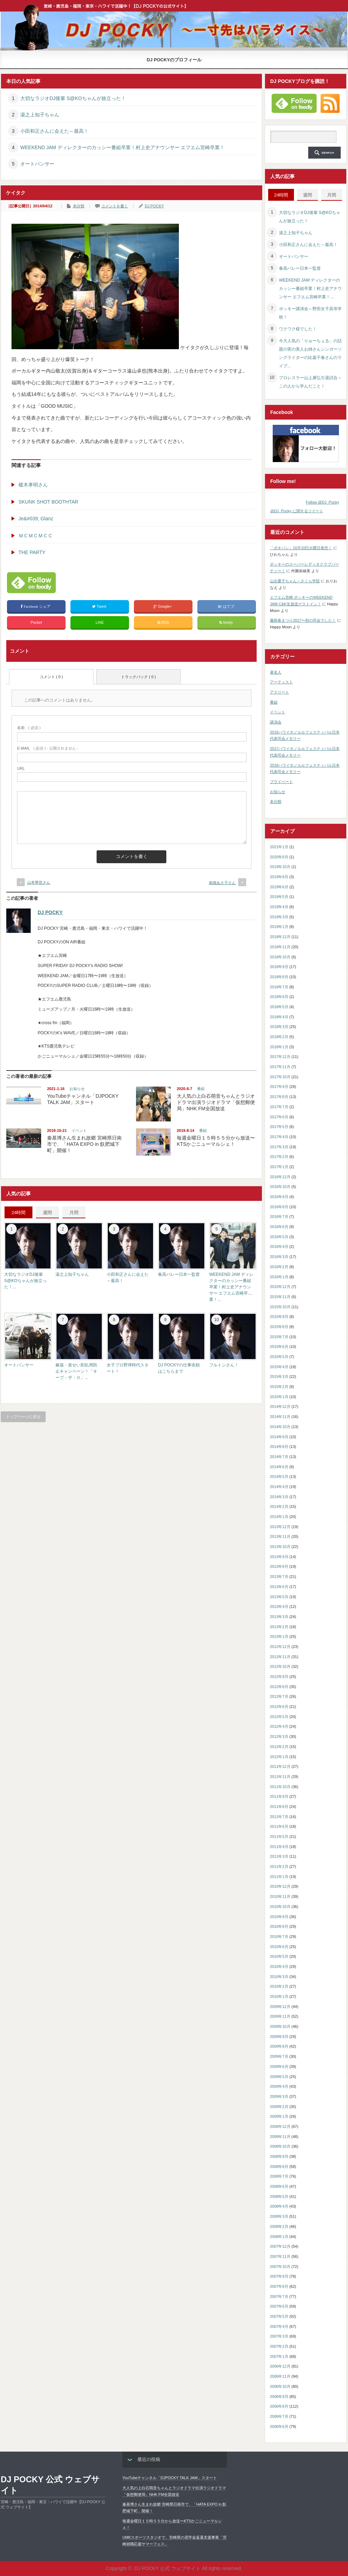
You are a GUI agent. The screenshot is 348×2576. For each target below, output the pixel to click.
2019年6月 (279, 887)
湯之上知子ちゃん (39, 114)
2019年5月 (279, 897)
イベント (79, 1130)
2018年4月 (279, 1017)
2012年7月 (279, 1696)
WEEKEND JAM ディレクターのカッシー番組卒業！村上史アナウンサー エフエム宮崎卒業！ (122, 147)
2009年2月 (279, 2106)
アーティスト (281, 682)
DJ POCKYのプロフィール (174, 59)
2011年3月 (279, 1856)
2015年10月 (280, 1307)
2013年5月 (279, 1597)
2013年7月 (279, 1576)
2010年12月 (280, 1886)
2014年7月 (279, 1457)
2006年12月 (280, 2366)
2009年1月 (279, 2116)
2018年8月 (279, 977)
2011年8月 (279, 1806)
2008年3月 (279, 2216)
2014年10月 (280, 1427)
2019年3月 (279, 917)
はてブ (226, 606)
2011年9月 (279, 1796)
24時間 (18, 1212)
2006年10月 (280, 2386)
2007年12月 (280, 2246)
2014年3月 (279, 1497)
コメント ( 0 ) (51, 677)
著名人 (275, 672)
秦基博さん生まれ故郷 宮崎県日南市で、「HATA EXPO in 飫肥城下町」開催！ (84, 1144)
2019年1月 (279, 927)
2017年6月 (279, 1117)
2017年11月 (280, 1067)
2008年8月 (279, 2166)
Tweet (99, 606)
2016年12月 (280, 1177)
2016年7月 (279, 1216)
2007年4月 (279, 2326)
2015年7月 (279, 1337)
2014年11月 (280, 1416)
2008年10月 (280, 2146)
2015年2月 (279, 1387)
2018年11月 (280, 947)
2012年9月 (279, 1676)
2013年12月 (280, 1527)
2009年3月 (279, 2096)
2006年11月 (280, 2376)
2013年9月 (279, 1557)
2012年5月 (279, 1717)
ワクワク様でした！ (298, 329)
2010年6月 (279, 1947)
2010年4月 (279, 1966)
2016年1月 (279, 1277)
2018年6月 (279, 997)
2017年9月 (279, 1086)
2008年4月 (279, 2206)
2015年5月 (279, 1357)
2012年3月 (279, 1736)
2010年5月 (279, 1956)
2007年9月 (279, 2276)
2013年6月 (279, 1587)
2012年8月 (279, 1687)
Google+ (163, 606)
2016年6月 (279, 1227)
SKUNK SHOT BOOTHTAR (48, 502)
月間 (73, 1212)
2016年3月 (279, 1257)
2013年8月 (279, 1566)
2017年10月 (280, 1077)
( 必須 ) (28, 728)
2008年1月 (279, 2236)
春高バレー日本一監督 (179, 1274)
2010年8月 (279, 1926)
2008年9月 (279, 2156)
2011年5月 (279, 1836)
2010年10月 (280, 1906)
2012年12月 (280, 1646)
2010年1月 (279, 1996)
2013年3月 (279, 1617)
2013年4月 (279, 1606)
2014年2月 (279, 1506)
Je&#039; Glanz (35, 518)
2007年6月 (279, 2306)
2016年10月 (280, 1186)
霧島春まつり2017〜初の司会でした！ (303, 620)
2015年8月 (279, 1327)
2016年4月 (279, 1246)
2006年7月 (279, 2416)
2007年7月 (279, 2296)
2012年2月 (279, 1747)
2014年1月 (279, 1517)
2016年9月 (279, 1197)
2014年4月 (279, 1487)
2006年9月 (279, 2396)
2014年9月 (279, 1437)
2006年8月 (279, 2406)
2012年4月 (279, 1726)
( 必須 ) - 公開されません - (47, 748)
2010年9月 (279, 1917)
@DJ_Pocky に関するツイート (296, 511)
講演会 (275, 722)
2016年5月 (279, 1237)
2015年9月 (279, 1316)
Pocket (36, 622)
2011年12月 (280, 1766)
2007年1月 (279, 2356)
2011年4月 (279, 1847)
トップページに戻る (23, 1416)
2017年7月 (279, 1107)
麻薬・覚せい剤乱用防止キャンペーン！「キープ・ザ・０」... (76, 1371)
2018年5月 (279, 1007)
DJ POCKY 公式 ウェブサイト (50, 2485)
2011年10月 (280, 1787)
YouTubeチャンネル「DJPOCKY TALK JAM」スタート (169, 2478)
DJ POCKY (154, 206)
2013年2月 (279, 1627)
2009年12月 (280, 2006)
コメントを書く (114, 206)
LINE (100, 622)
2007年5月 (279, 2316)
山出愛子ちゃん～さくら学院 (295, 581)
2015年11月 (280, 1297)
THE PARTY (31, 552)
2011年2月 (279, 1866)
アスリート (279, 692)
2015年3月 (279, 1376)
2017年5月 (279, 1127)
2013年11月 (280, 1536)
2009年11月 (280, 2016)
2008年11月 (280, 2136)
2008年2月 (279, 2226)
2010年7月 (279, 1936)
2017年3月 (279, 1147)
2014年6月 (279, 1467)
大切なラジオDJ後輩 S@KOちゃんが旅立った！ (73, 98)
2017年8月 (279, 1097)
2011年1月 (279, 1877)
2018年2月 (279, 1037)
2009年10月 (280, 2026)
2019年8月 (279, 877)
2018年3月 (279, 1027)
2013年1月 (279, 1636)
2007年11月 (280, 2256)
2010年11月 (280, 1896)
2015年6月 (279, 1346)
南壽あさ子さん (222, 883)
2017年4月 (279, 1137)
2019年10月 (280, 867)
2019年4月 (279, 907)
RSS (163, 622)
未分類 (78, 206)
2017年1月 (279, 1167)
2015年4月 (279, 1367)
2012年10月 (280, 1666)
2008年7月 (279, 2176)
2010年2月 (279, 1986)
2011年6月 (279, 1826)
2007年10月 (280, 2266)
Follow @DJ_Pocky (322, 502)
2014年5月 (279, 1476)
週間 (47, 1212)
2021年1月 (279, 847)
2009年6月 (279, 2066)
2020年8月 (279, 857)
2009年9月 (279, 2036)
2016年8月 (279, 1207)
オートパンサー (37, 164)
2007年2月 (279, 2346)
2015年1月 (279, 1397)
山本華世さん (38, 882)
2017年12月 (280, 1057)
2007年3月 (279, 2336)
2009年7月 (279, 2056)
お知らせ (77, 1089)
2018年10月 (280, 957)
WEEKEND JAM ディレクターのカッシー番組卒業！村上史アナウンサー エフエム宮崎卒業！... (231, 1287)
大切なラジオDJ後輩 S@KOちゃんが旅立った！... (25, 1280)
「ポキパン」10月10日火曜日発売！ (301, 548)
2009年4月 (279, 2086)
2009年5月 (279, 2077)
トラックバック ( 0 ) (138, 677)
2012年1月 (279, 1757)
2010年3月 (279, 1977)
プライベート (281, 782)
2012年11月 (280, 1657)
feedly (226, 622)
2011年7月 (279, 1817)
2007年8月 (279, 2286)
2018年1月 (279, 1047)
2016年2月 (279, 1267)
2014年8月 (279, 1446)
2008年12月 (280, 2126)
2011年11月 (280, 1776)
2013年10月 (280, 1546)
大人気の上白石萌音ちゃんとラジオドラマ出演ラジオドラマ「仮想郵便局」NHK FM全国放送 (216, 1102)
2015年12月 (280, 1287)
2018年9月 (279, 967)
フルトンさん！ (224, 1365)
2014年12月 (280, 1406)
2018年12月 (280, 937)
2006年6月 (279, 2426)
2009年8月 (279, 2046)
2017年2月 (279, 1157)
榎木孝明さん (33, 485)
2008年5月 (279, 2196)
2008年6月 (279, 2186)
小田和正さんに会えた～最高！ (54, 131)
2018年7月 (279, 987)
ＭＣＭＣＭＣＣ (35, 535)
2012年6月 (279, 1706)
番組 (201, 1089)
